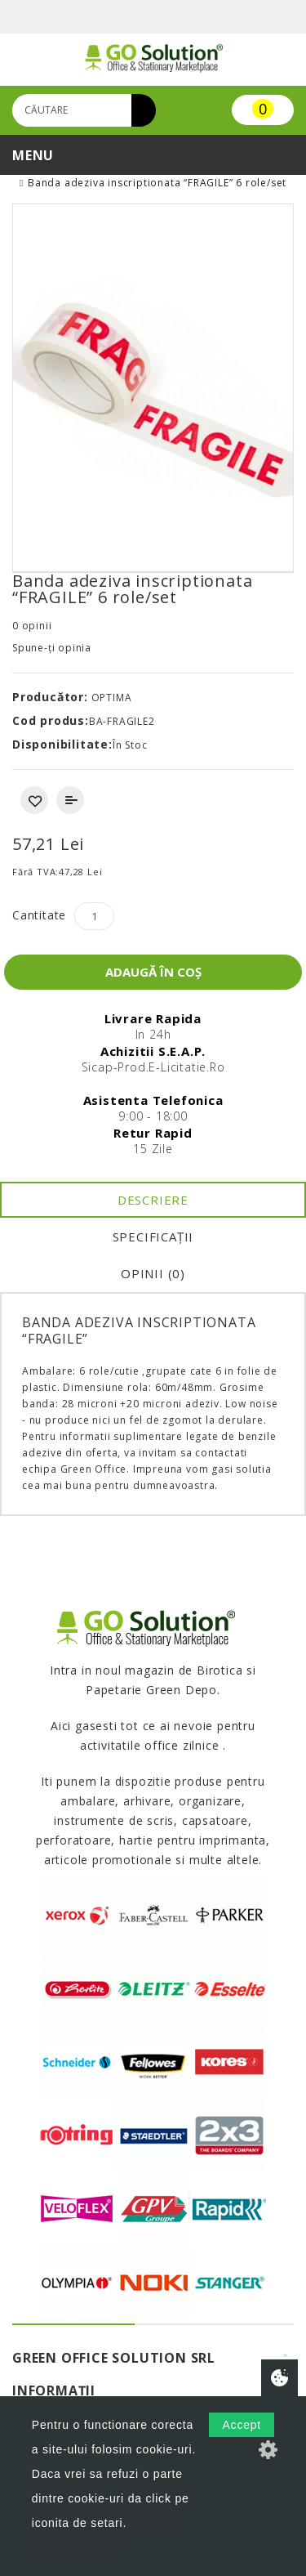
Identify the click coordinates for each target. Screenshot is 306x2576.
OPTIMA (111, 697)
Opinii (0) (153, 1273)
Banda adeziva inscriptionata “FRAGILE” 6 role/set (157, 183)
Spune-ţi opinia (51, 648)
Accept (241, 2424)
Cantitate (39, 915)
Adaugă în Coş (153, 972)
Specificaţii (153, 1236)
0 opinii (31, 626)
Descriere (153, 1200)
